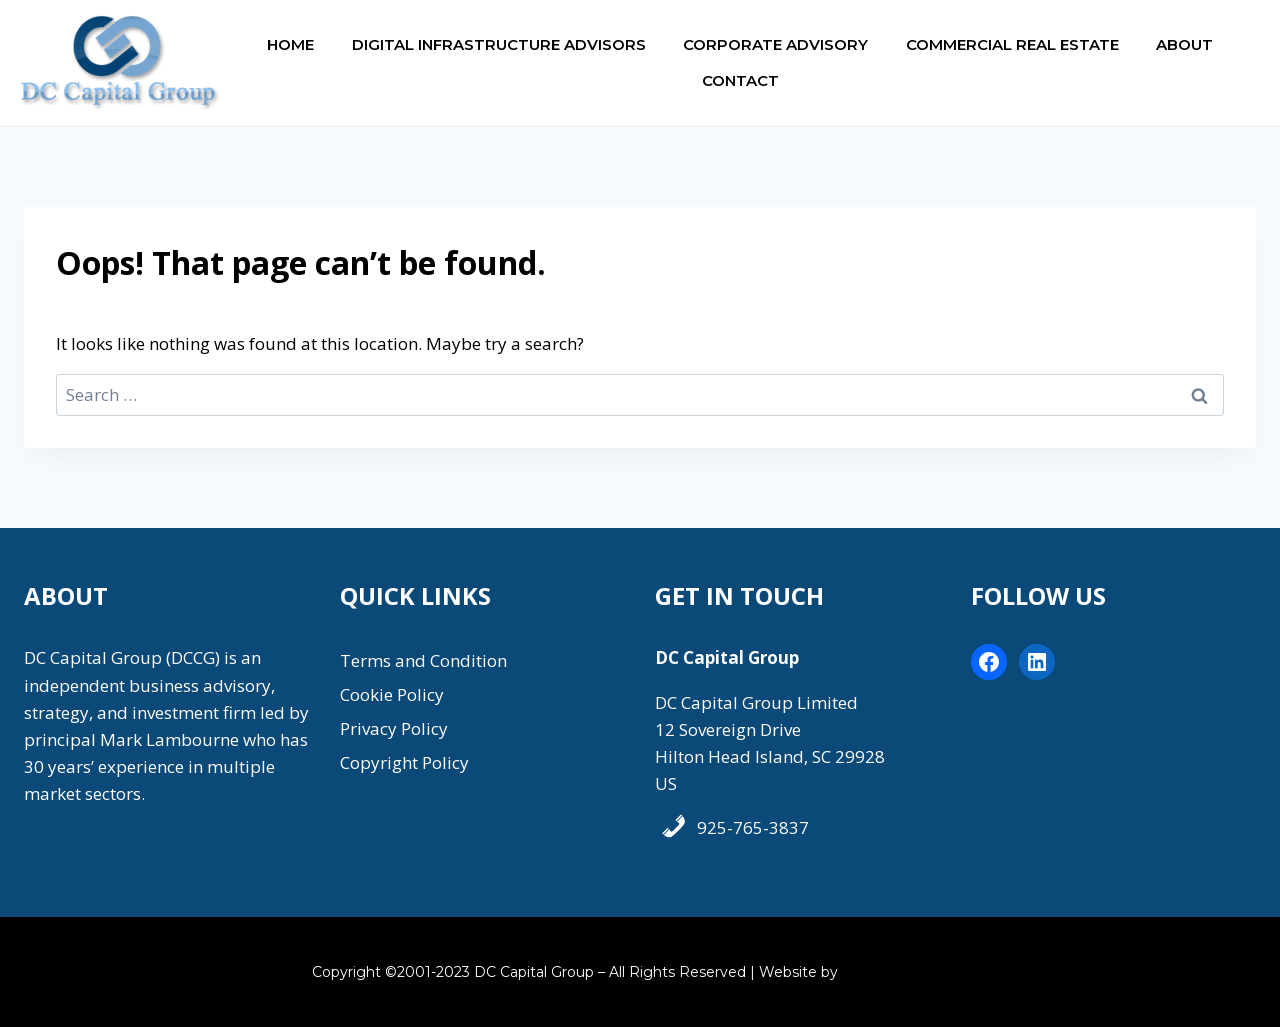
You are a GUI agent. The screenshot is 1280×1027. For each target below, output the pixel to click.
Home (290, 44)
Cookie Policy (392, 694)
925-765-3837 (753, 827)
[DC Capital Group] (120, 63)
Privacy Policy (394, 728)
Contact (740, 80)
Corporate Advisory (775, 44)
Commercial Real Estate (1012, 44)
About (1184, 44)
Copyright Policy (404, 762)
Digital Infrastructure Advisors (499, 44)
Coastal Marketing (905, 972)
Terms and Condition (423, 660)
